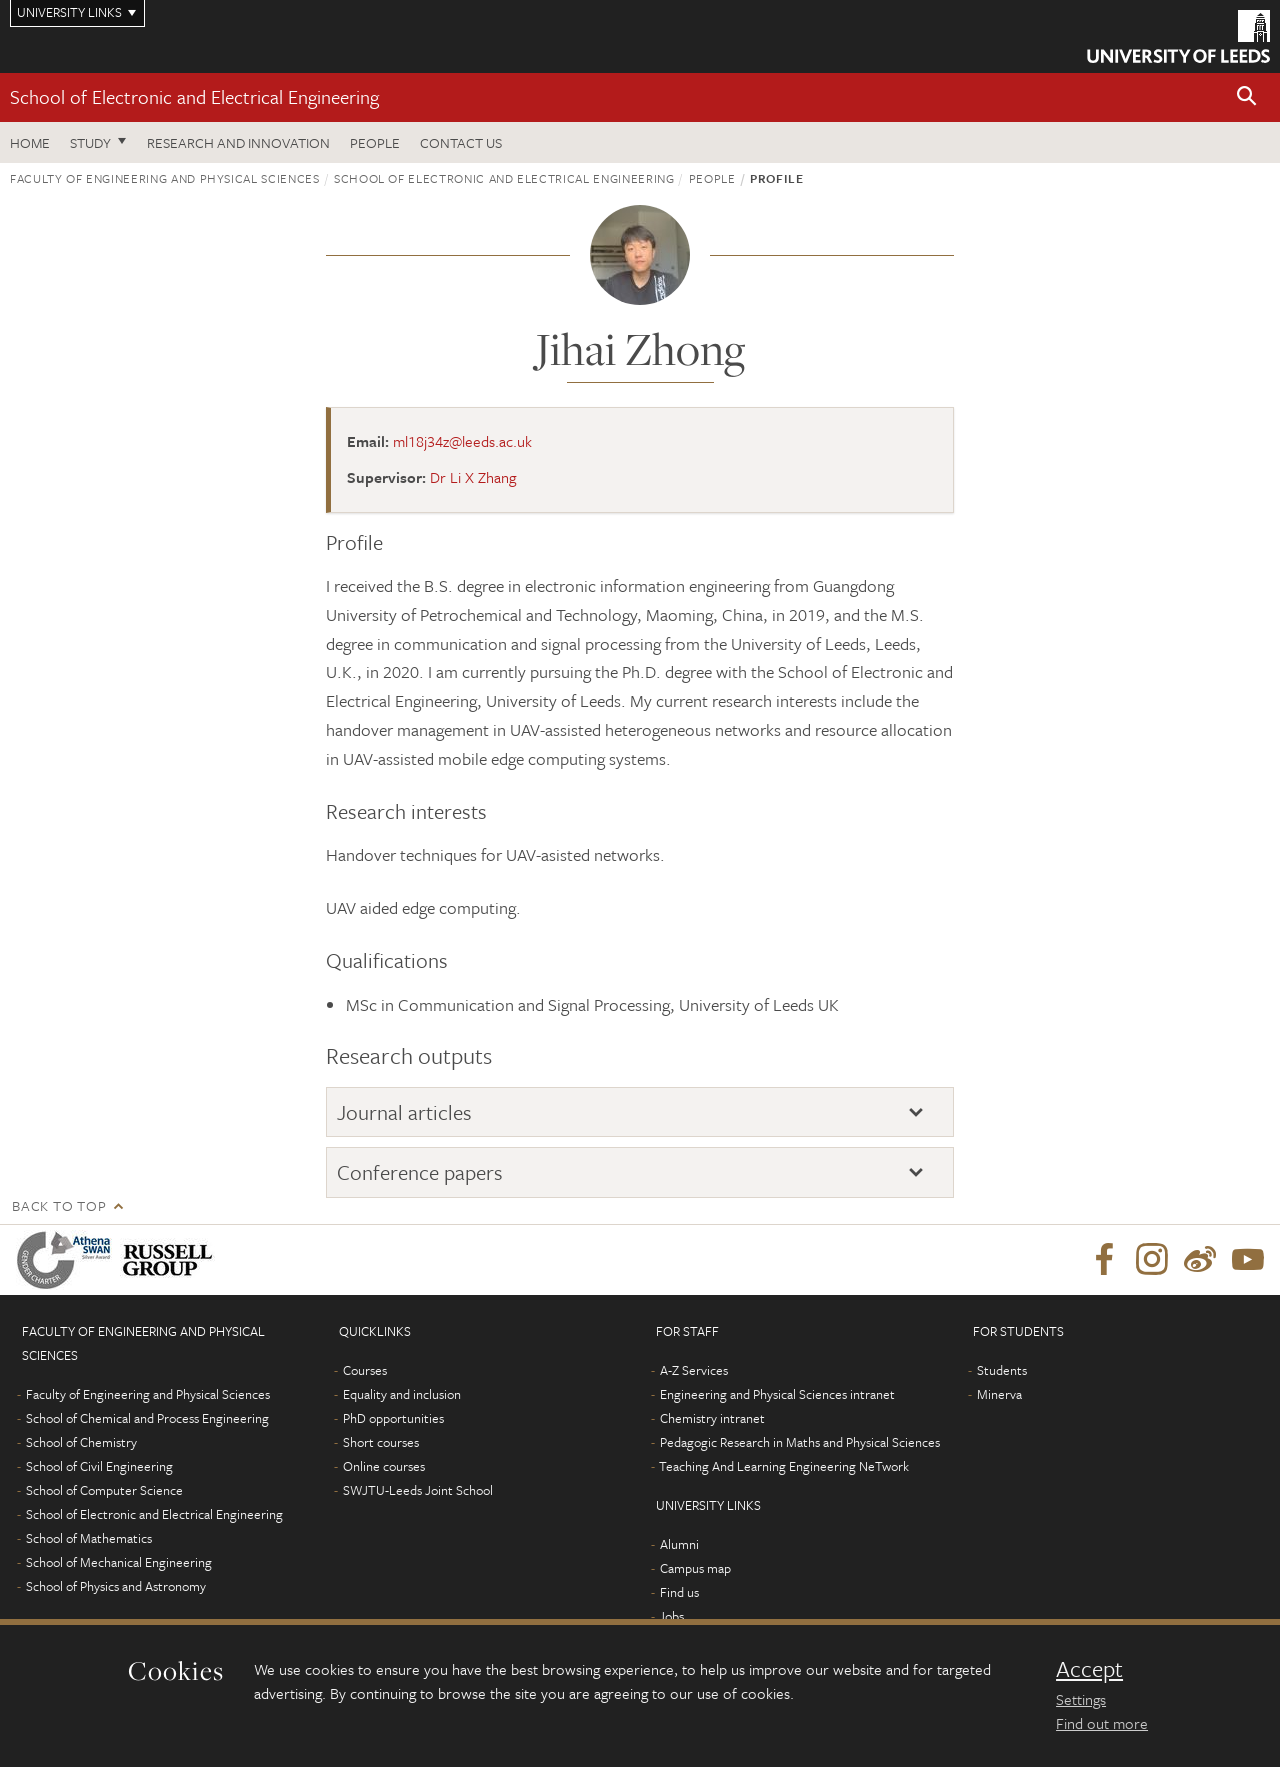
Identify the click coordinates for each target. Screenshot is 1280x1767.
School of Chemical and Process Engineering (147, 1418)
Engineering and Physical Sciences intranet (777, 1394)
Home (30, 142)
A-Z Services (694, 1370)
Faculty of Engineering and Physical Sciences (165, 178)
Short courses (381, 1442)
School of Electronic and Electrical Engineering (194, 96)
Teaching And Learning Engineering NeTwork (784, 1466)
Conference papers (420, 1172)
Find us (679, 1592)
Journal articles (404, 1112)
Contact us (461, 142)
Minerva (999, 1394)
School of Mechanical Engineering (119, 1562)
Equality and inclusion (402, 1394)
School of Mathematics (89, 1538)
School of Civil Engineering (99, 1466)
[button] (1247, 97)
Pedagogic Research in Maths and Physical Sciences (800, 1442)
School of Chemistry (81, 1442)
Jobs (671, 1616)
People (375, 142)
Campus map (695, 1568)
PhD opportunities (393, 1418)
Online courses (384, 1466)
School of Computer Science (104, 1490)
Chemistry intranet (712, 1418)
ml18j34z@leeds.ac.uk (462, 441)
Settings (1081, 1699)
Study (90, 142)
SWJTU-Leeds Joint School (418, 1490)
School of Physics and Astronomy (116, 1586)
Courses (365, 1370)
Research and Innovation (238, 142)
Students (1002, 1370)
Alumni (679, 1544)
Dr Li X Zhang (473, 477)
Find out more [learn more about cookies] (1102, 1723)
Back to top (59, 1205)
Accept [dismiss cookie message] (1089, 1669)
